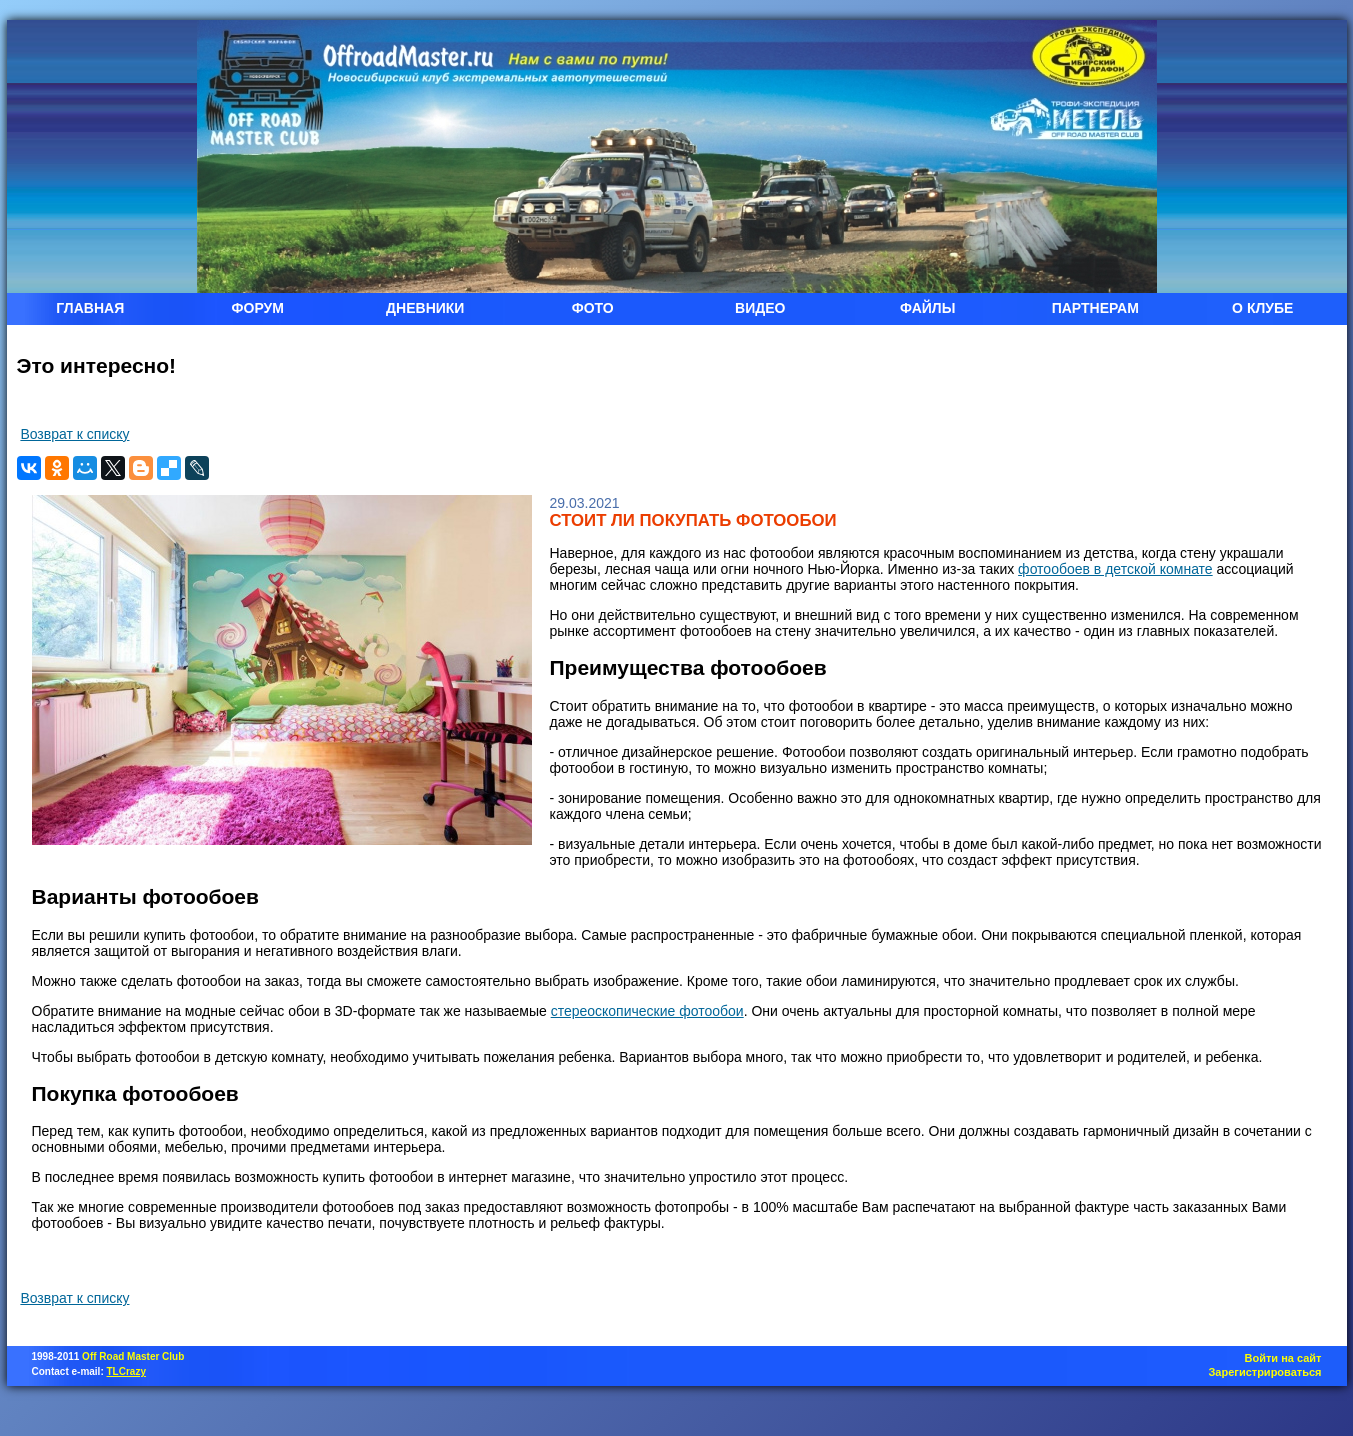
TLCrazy (126, 1371)
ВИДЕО (760, 308)
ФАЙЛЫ (927, 308)
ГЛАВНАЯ (90, 308)
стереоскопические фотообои (647, 1011)
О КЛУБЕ (1262, 308)
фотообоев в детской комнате (1115, 569)
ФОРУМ (258, 308)
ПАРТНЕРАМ (1095, 308)
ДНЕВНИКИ (425, 308)
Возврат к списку (74, 434)
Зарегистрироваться (1264, 1372)
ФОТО (593, 308)
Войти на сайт (1283, 1358)
